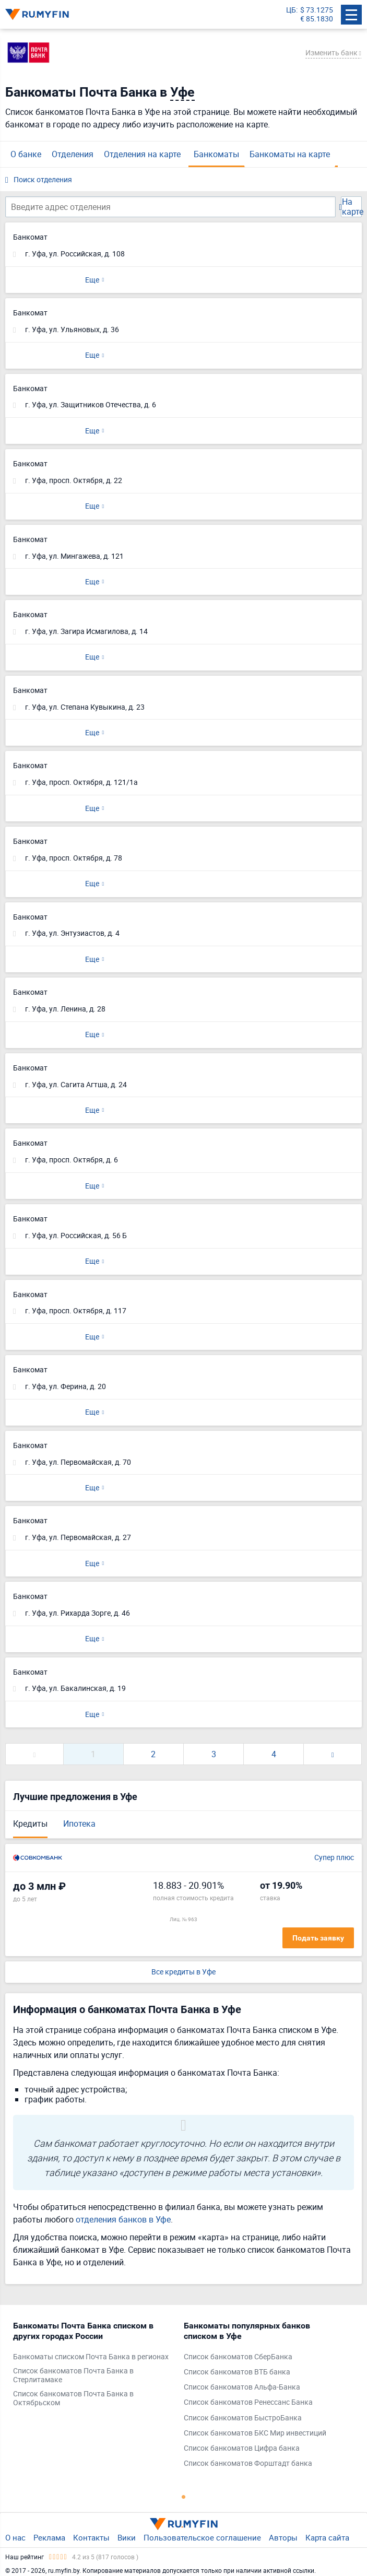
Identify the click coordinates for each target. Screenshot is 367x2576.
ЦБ (291, 10)
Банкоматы (216, 154)
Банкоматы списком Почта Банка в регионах (91, 2356)
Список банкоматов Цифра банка (242, 2448)
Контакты (91, 2537)
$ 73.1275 (316, 10)
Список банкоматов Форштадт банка (248, 2463)
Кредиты (30, 1823)
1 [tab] (184, 2496)
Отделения (72, 154)
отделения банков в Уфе (123, 2219)
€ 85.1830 (316, 19)
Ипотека (79, 1823)
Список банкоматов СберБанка (238, 2356)
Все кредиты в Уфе (183, 1972)
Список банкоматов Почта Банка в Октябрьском (73, 2398)
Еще (92, 280)
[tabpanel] (93, 2367)
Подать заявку (318, 1938)
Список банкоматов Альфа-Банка (242, 2387)
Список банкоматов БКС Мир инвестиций (255, 2433)
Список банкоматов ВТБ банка (237, 2372)
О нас (15, 2537)
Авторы (283, 2537)
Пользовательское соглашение (202, 2537)
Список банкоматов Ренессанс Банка (248, 2402)
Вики (126, 2537)
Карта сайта (327, 2537)
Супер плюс (334, 1857)
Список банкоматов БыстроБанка (243, 2418)
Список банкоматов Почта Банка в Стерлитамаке (73, 2375)
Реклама (49, 2537)
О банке (25, 154)
